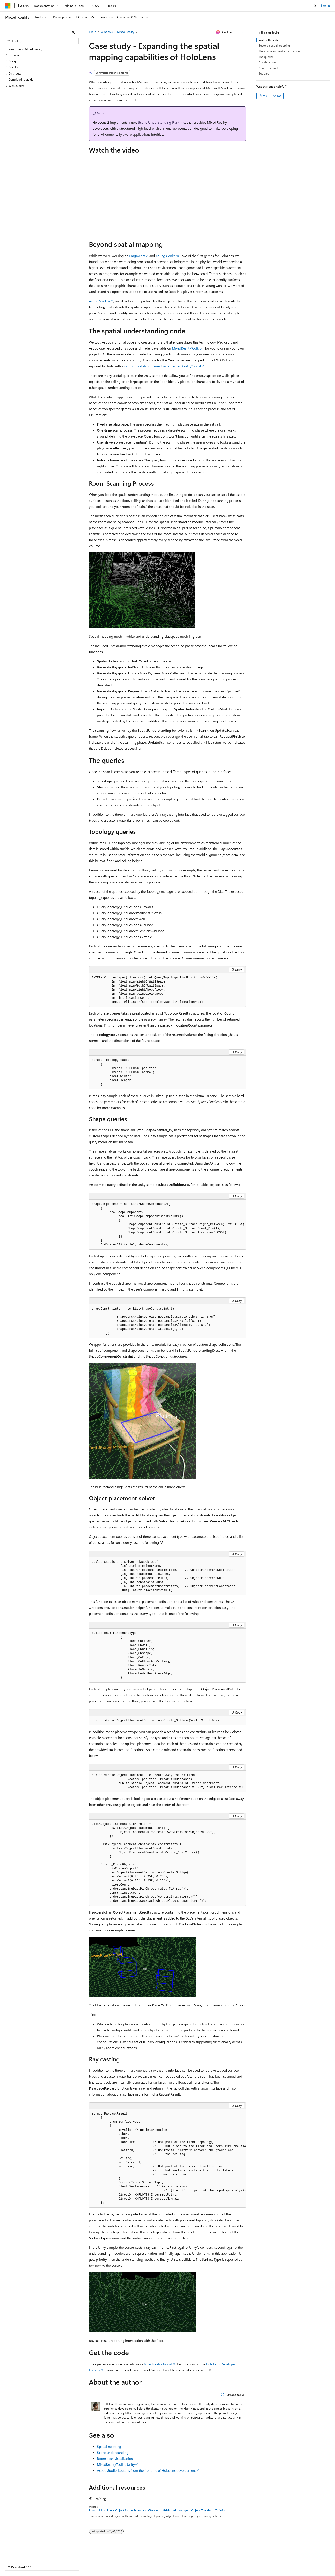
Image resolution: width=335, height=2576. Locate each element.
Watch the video (269, 40)
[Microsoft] (8, 6)
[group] (167, 1225)
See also (264, 73)
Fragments (137, 255)
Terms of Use (156, 2563)
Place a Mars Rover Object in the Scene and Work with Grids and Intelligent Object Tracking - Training (157, 2510)
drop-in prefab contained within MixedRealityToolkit (162, 366)
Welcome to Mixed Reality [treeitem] (25, 49)
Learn (92, 32)
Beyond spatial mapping (274, 45)
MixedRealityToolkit (186, 348)
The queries (266, 57)
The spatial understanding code (279, 51)
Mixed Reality (125, 32)
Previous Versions (38, 2563)
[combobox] (42, 41)
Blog (58, 2563)
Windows (107, 32)
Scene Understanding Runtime (161, 122)
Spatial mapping (109, 2446)
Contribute (76, 2563)
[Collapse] (73, 32)
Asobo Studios (99, 301)
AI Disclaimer (13, 2563)
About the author (270, 68)
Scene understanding (112, 2452)
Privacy (93, 2563)
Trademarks (177, 2563)
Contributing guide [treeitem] (21, 79)
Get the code (267, 62)
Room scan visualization (115, 2458)
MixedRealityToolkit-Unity (116, 2464)
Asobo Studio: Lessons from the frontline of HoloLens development (146, 2470)
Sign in (325, 5)
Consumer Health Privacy (122, 2563)
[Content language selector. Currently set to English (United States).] (24, 2553)
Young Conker (166, 255)
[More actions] (242, 32)
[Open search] (315, 6)
